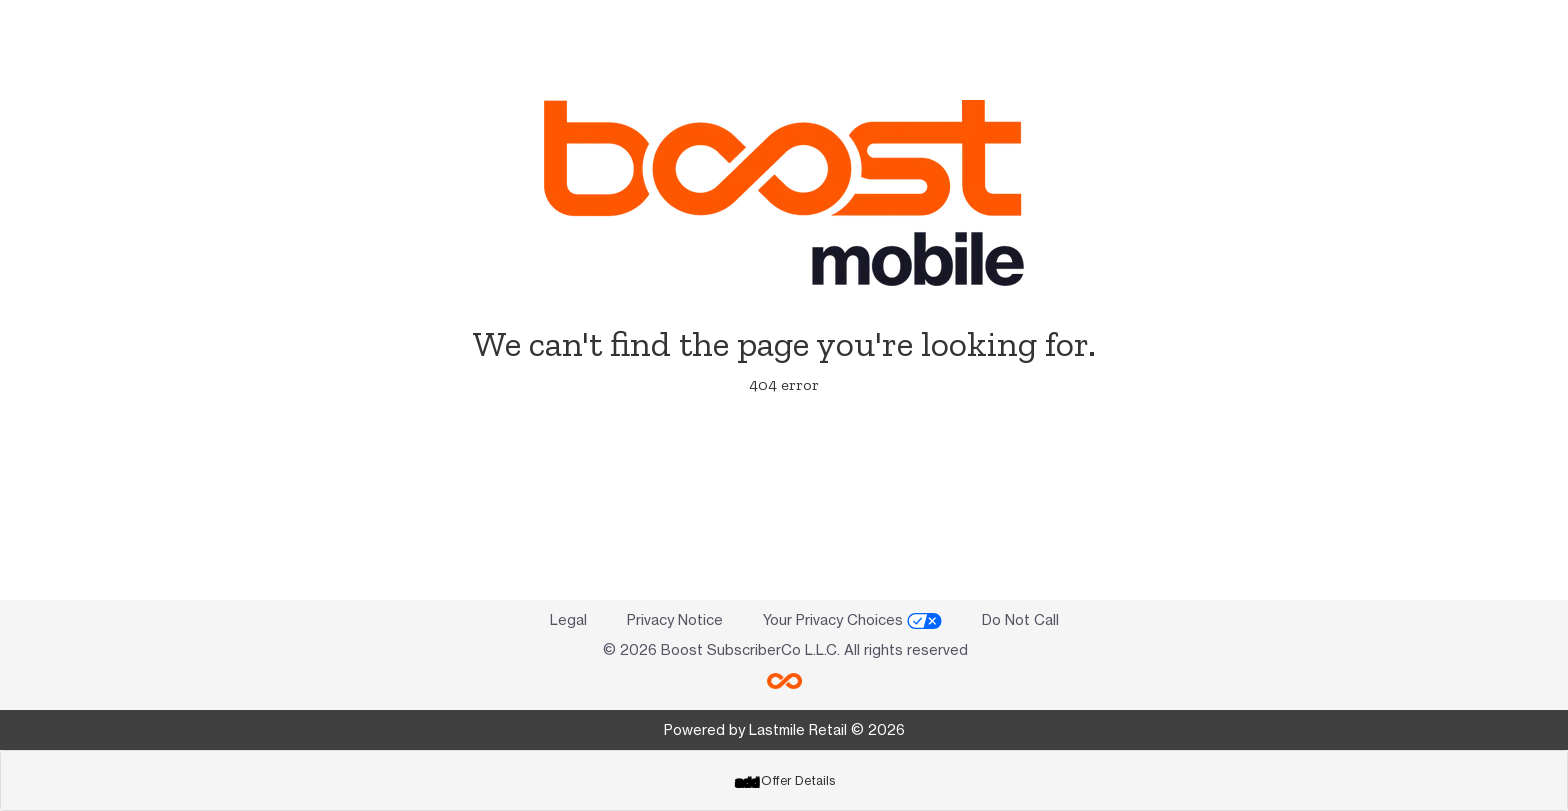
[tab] (784, 780)
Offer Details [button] (785, 780)
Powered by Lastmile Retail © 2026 (784, 729)
